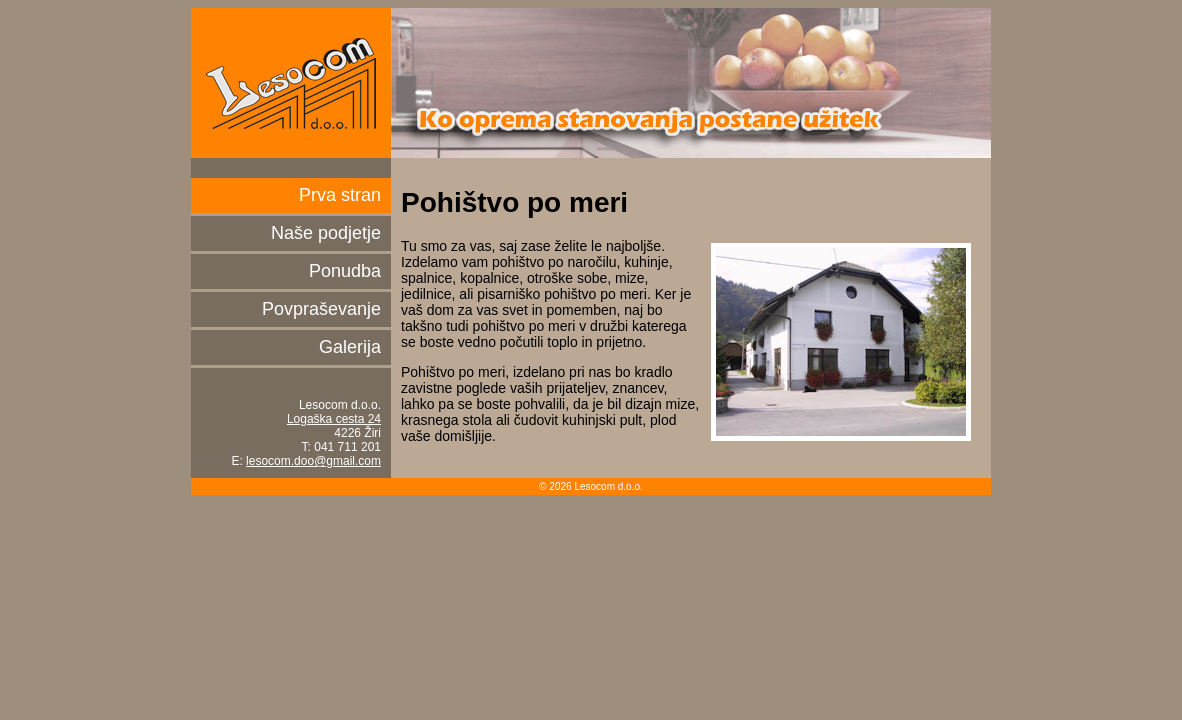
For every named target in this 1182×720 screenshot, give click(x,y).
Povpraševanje (321, 309)
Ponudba (345, 271)
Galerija (350, 347)
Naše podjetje (326, 233)
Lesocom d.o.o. (291, 83)
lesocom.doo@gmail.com (313, 461)
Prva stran (340, 195)
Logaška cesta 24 (334, 419)
